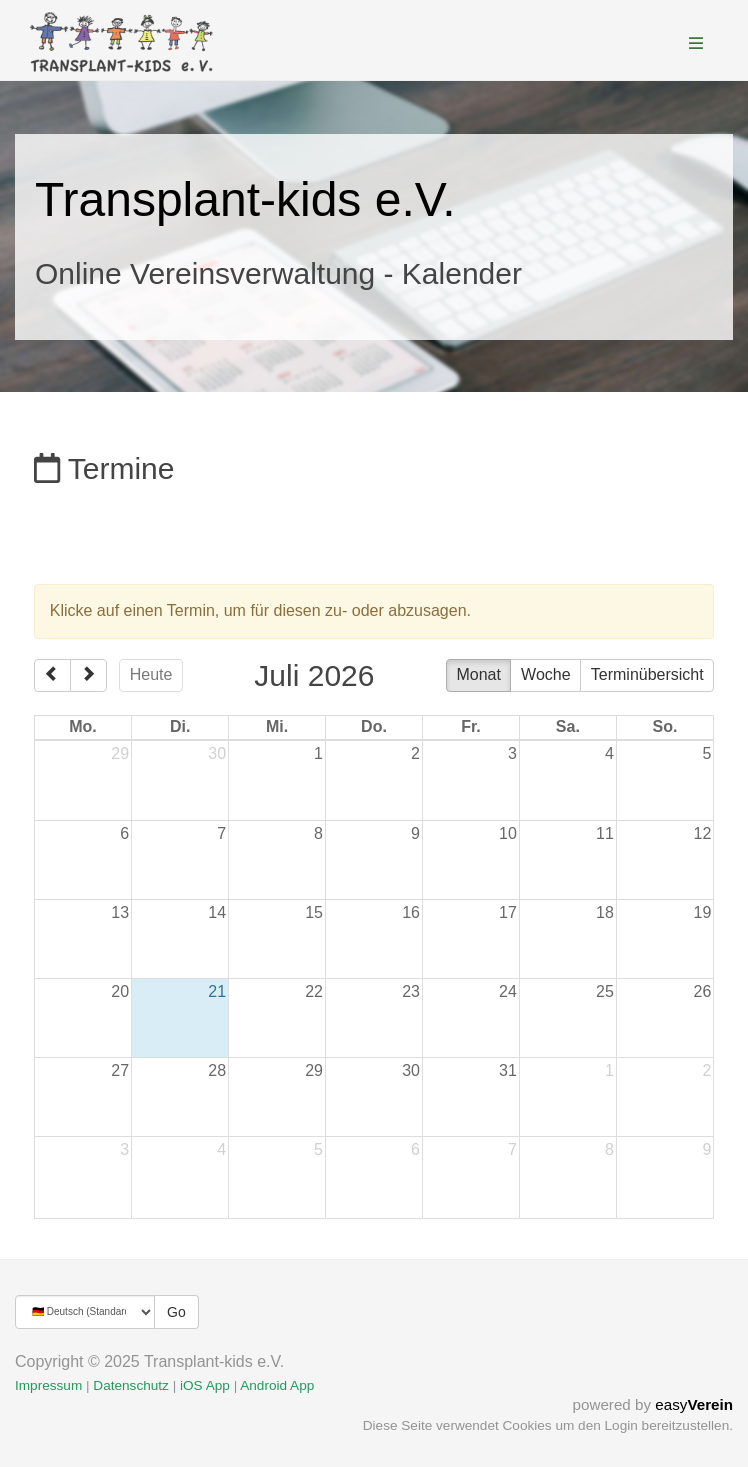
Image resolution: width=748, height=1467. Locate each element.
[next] (88, 676)
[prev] (52, 676)
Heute (151, 674)
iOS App (205, 1385)
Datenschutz (131, 1385)
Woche (546, 674)
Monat (478, 674)
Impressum (48, 1385)
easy (694, 1404)
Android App (277, 1385)
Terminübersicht (647, 674)
